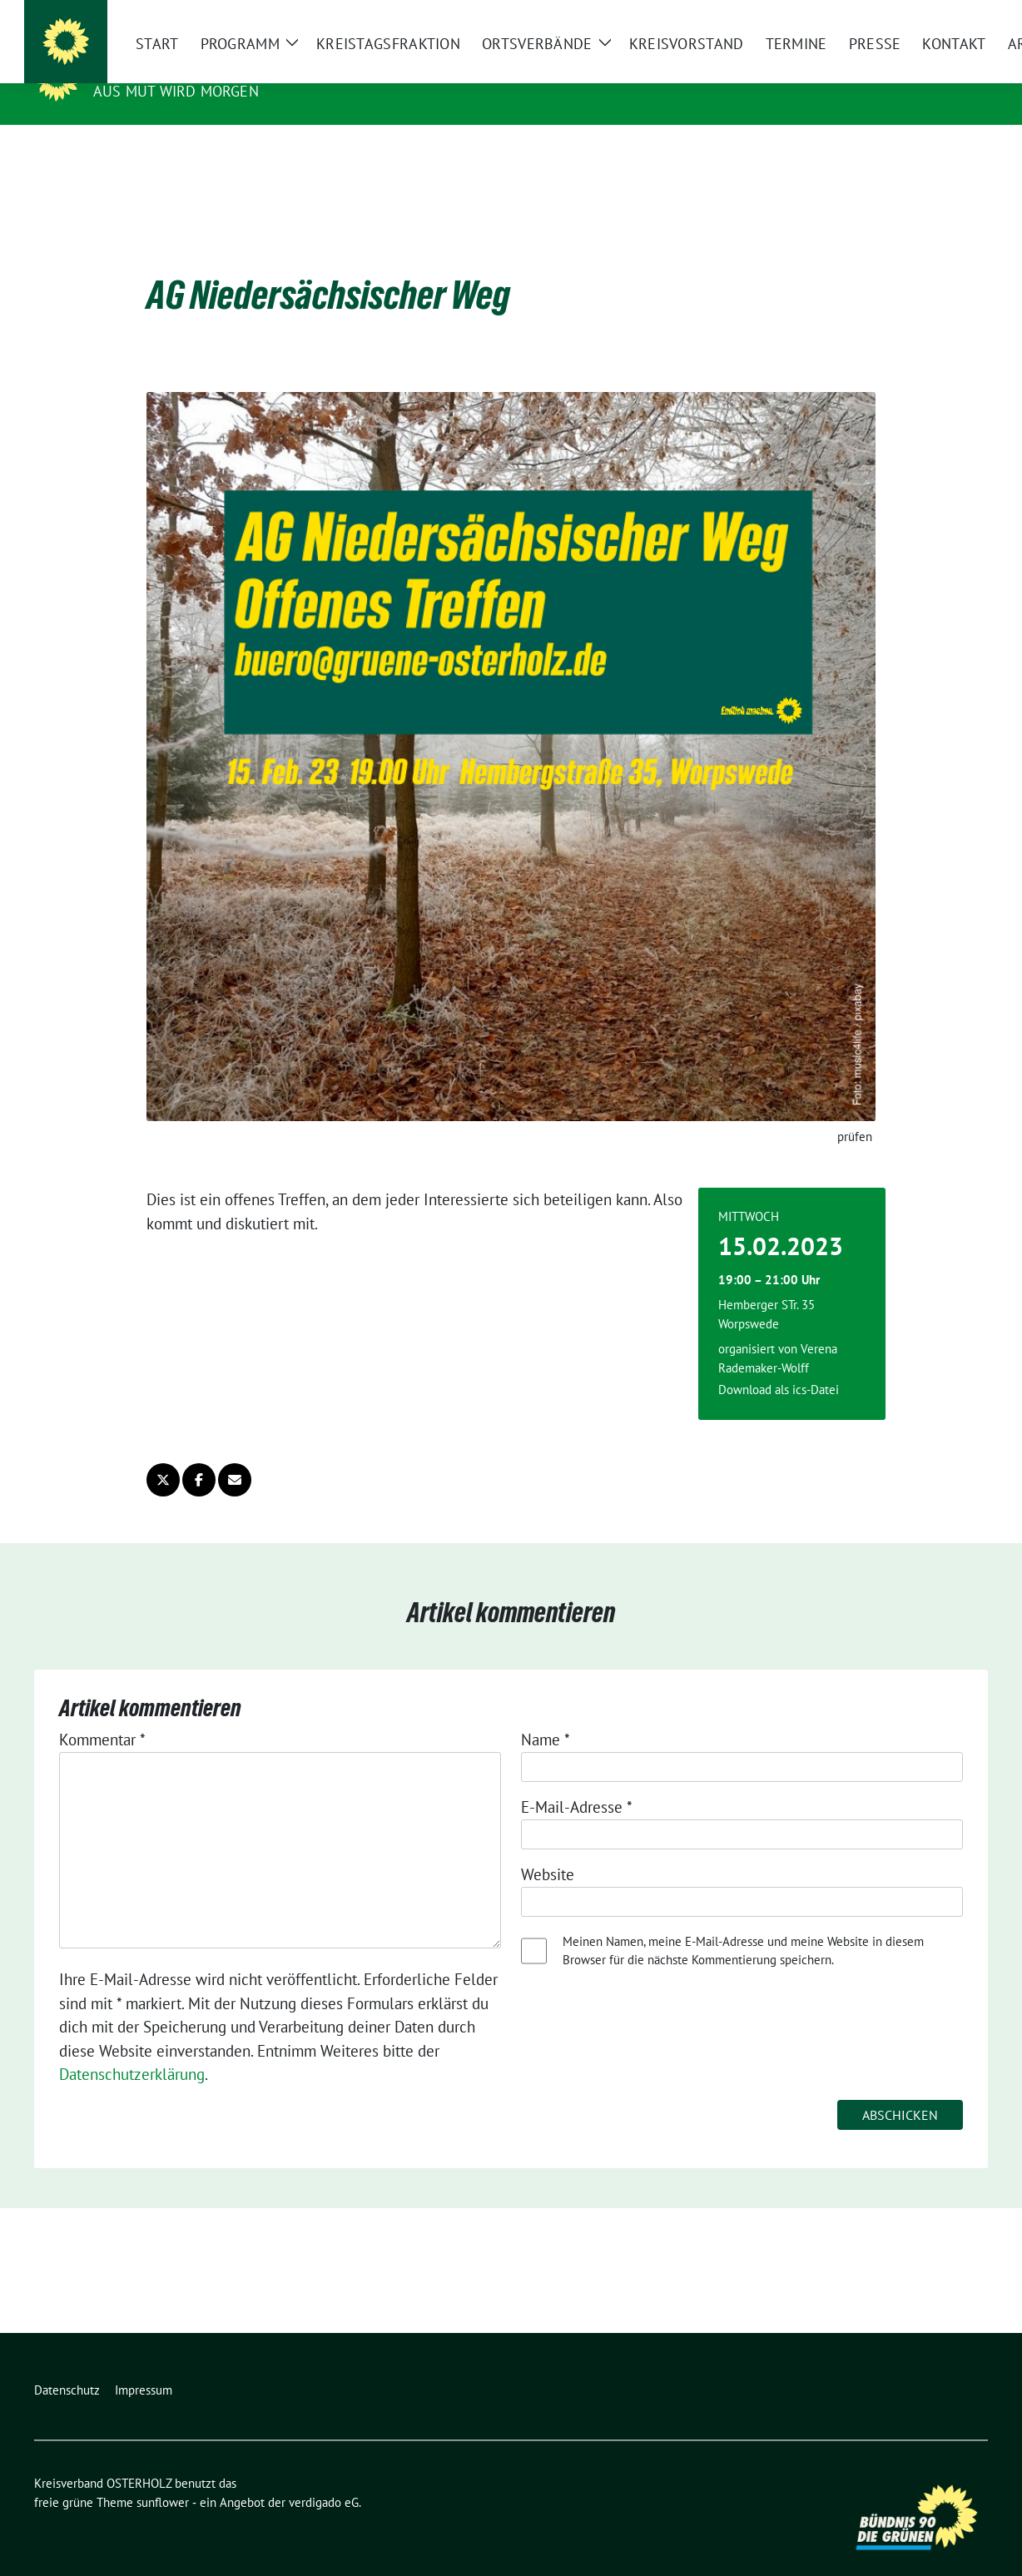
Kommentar (102, 1714)
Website (547, 1849)
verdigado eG (324, 2476)
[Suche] (934, 16)
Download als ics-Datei (778, 1364)
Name (545, 1714)
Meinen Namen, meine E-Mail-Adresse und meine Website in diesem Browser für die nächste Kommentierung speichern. (743, 1925)
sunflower (162, 2476)
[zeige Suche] (958, 16)
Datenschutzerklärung (132, 2048)
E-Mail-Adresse (577, 1781)
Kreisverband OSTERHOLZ (206, 67)
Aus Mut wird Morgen (176, 91)
